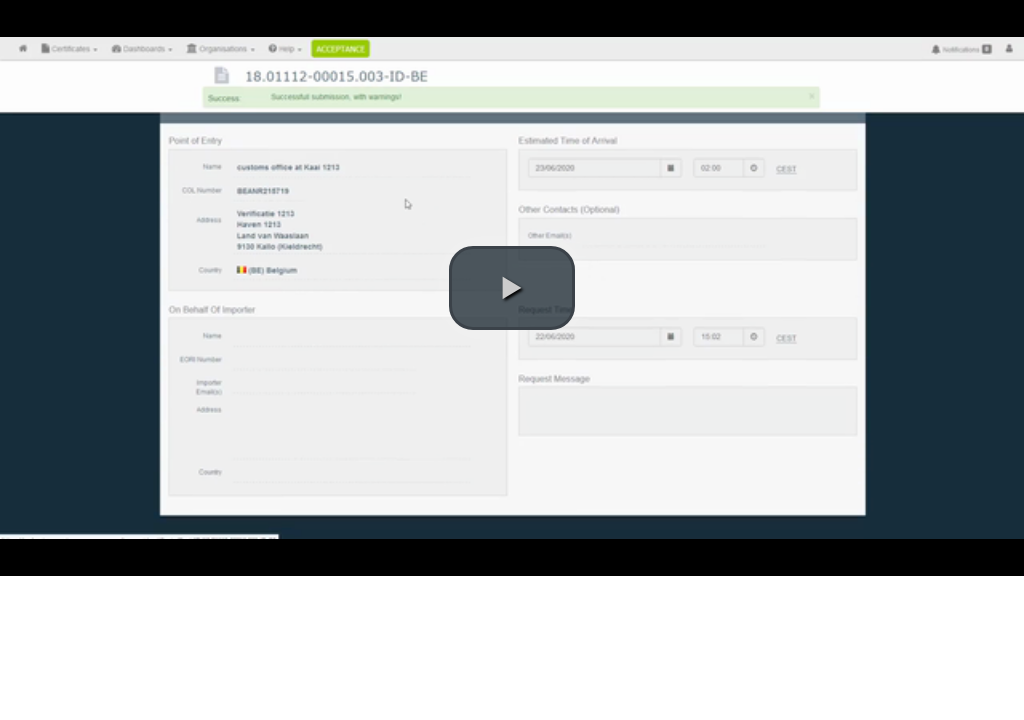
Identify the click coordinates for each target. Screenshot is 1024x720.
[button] (512, 288)
